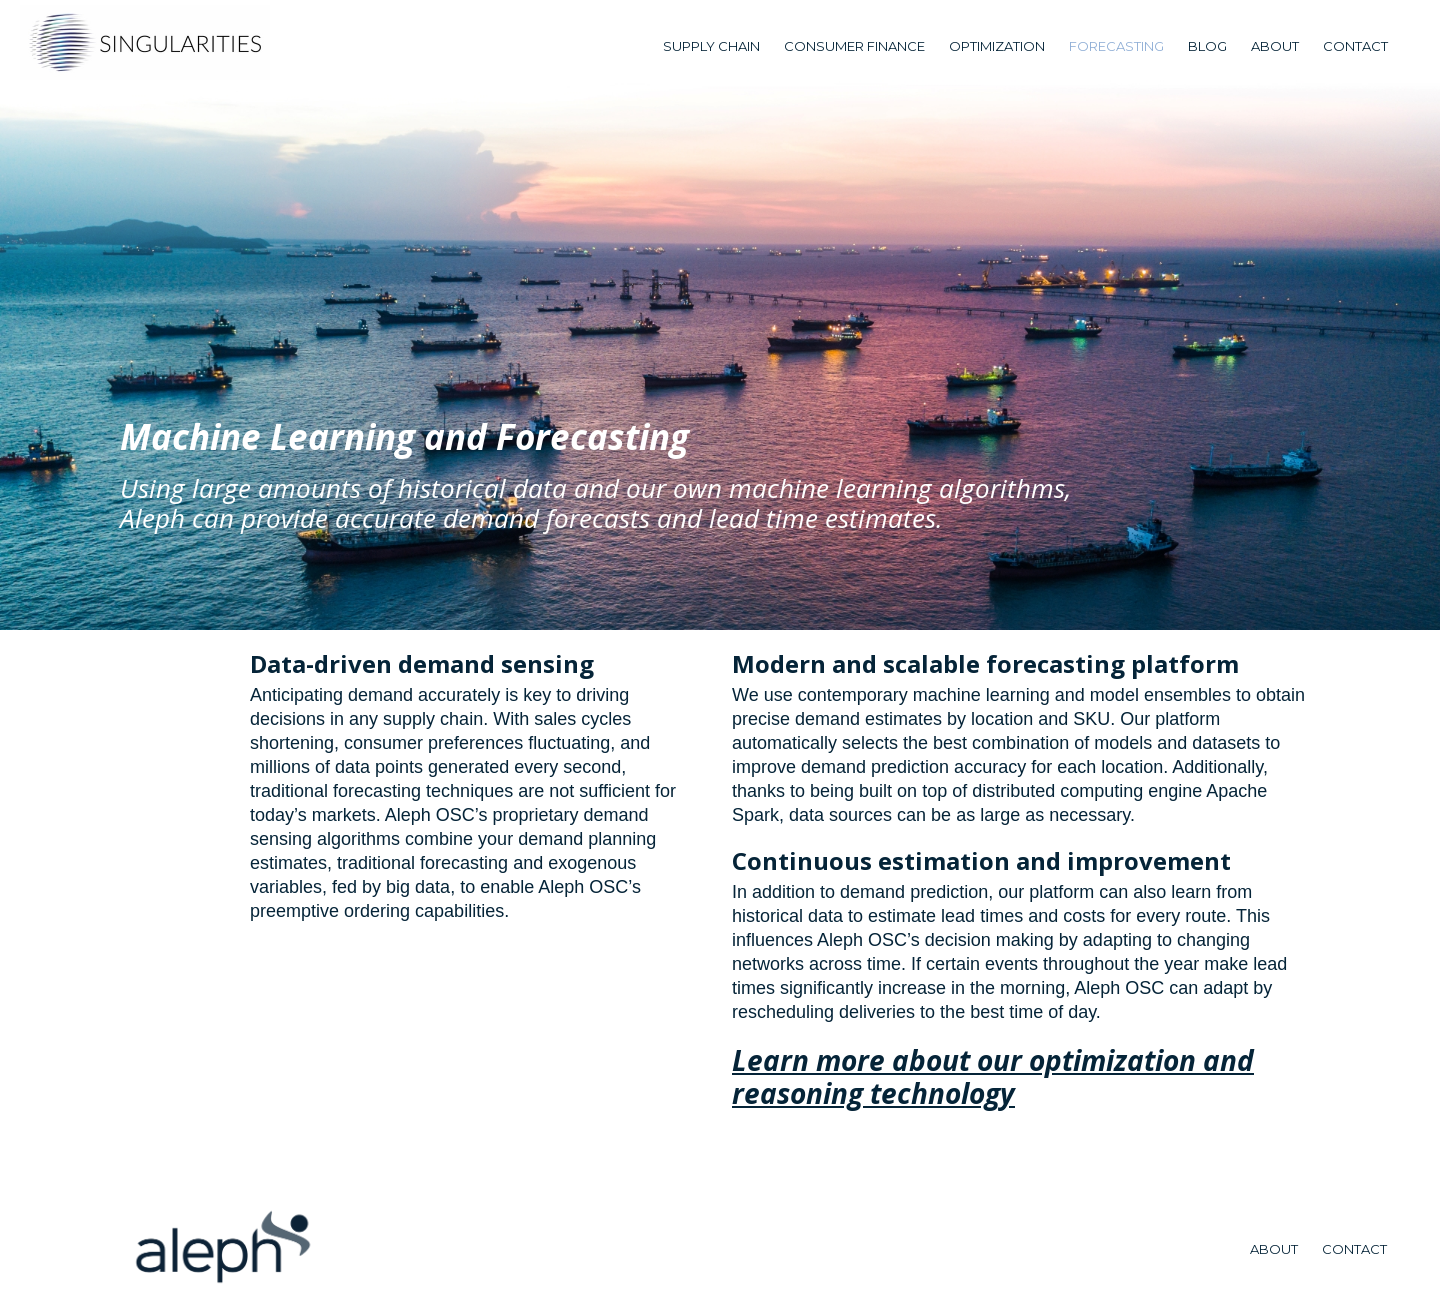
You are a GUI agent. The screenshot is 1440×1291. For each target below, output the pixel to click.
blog (1207, 46)
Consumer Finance (854, 46)
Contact (1355, 46)
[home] (145, 42)
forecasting (1116, 46)
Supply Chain (711, 46)
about (1275, 46)
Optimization (997, 46)
